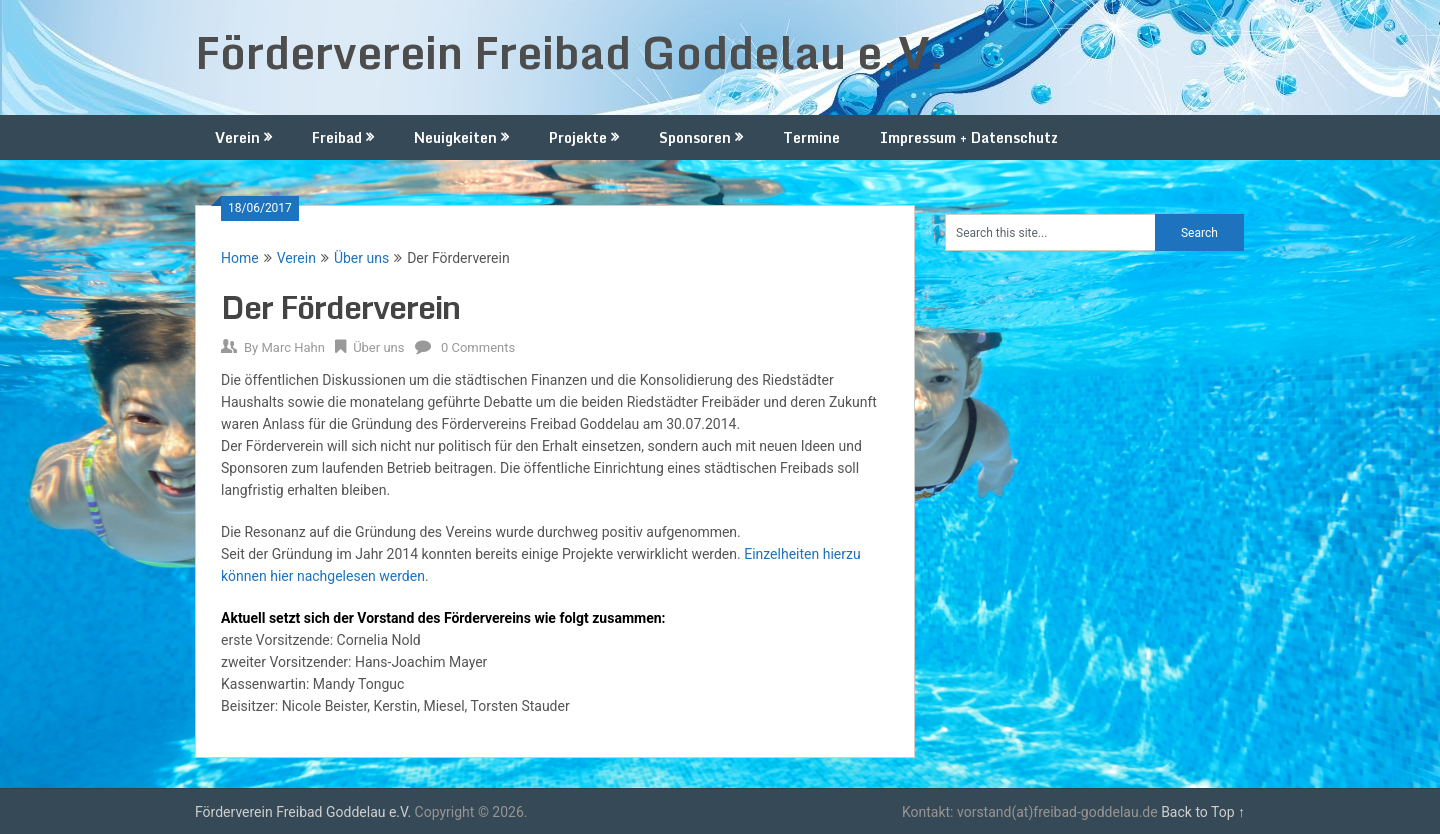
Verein (237, 137)
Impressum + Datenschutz (969, 137)
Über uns (361, 258)
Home (240, 258)
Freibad (337, 137)
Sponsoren (695, 137)
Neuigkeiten (455, 137)
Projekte (578, 137)
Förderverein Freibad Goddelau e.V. (570, 52)
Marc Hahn (292, 347)
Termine (811, 137)
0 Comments (478, 347)
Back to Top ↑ (1203, 812)
